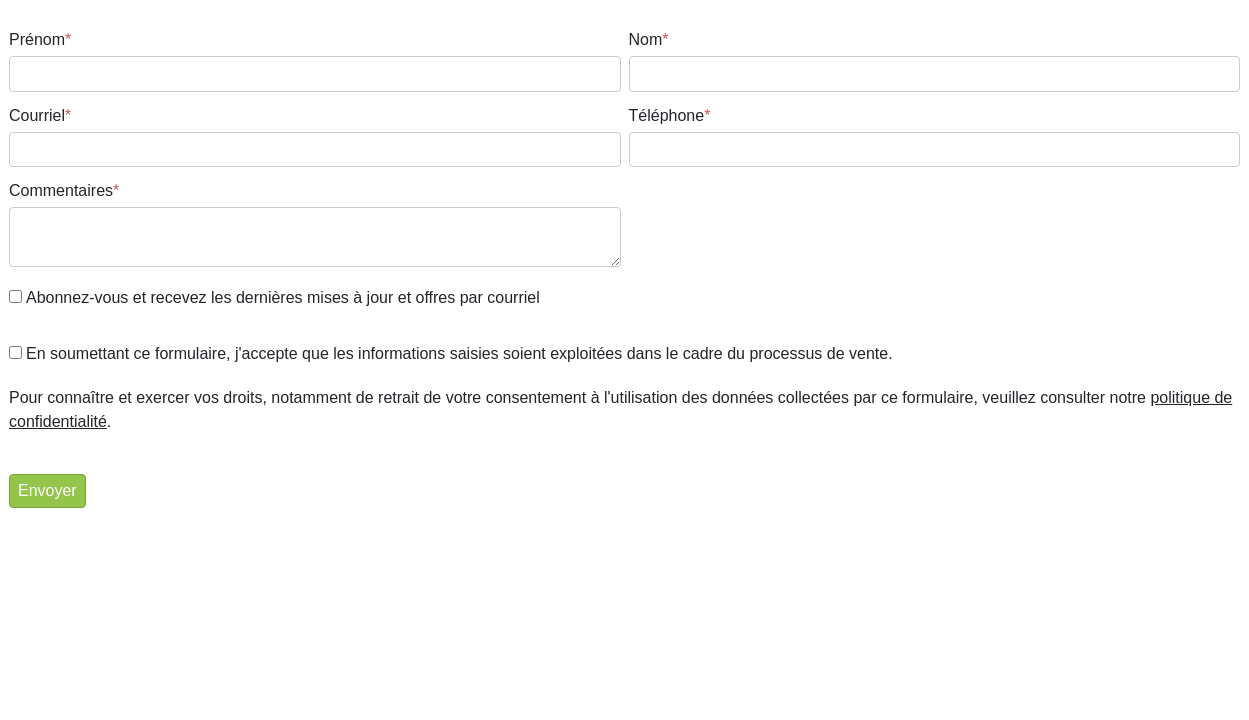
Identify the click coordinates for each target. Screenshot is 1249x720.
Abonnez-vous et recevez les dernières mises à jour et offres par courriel (283, 297)
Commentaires (64, 190)
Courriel (40, 115)
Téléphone (670, 115)
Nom (649, 39)
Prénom (40, 39)
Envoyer (47, 490)
